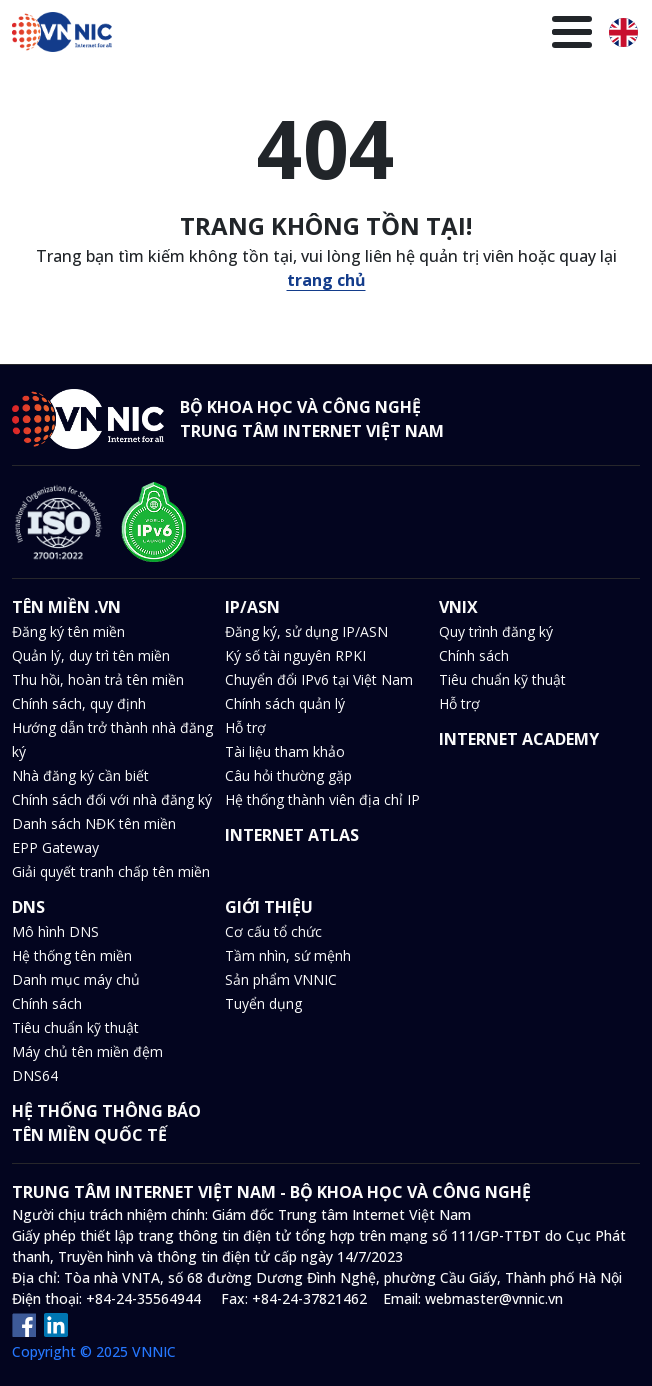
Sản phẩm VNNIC (281, 979)
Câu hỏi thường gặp (288, 775)
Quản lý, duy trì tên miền (91, 655)
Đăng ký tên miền (68, 631)
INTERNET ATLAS (292, 835)
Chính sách (474, 655)
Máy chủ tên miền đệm (87, 1051)
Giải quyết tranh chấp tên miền (111, 871)
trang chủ (326, 280)
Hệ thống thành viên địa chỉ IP (322, 799)
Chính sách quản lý (285, 703)
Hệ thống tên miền (72, 955)
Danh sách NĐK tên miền (94, 823)
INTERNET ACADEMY (519, 739)
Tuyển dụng (263, 1003)
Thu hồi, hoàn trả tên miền (98, 679)
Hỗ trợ (245, 727)
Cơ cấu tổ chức (273, 931)
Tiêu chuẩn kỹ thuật (502, 679)
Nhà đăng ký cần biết (80, 775)
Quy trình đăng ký (496, 631)
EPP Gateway (55, 847)
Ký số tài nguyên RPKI (295, 655)
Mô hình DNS (55, 931)
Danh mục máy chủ (76, 979)
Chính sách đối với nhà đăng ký (112, 799)
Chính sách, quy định (79, 703)
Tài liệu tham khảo (285, 751)
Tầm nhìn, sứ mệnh (288, 955)
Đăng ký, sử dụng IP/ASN (306, 631)
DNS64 (35, 1075)
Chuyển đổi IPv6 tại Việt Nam (319, 679)
